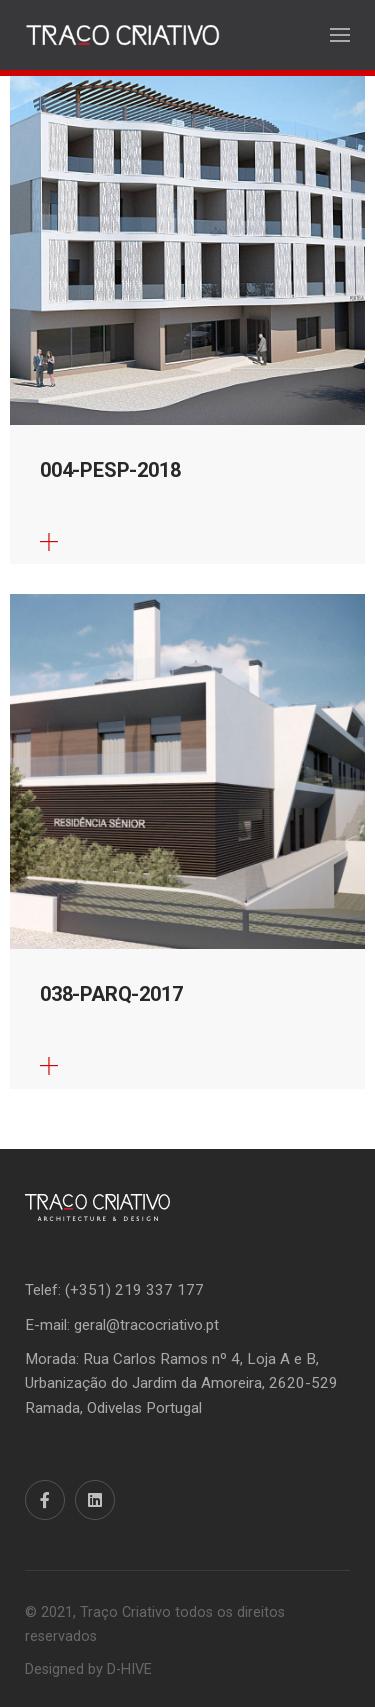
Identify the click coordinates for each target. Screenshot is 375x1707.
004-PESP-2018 (110, 470)
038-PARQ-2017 (111, 994)
